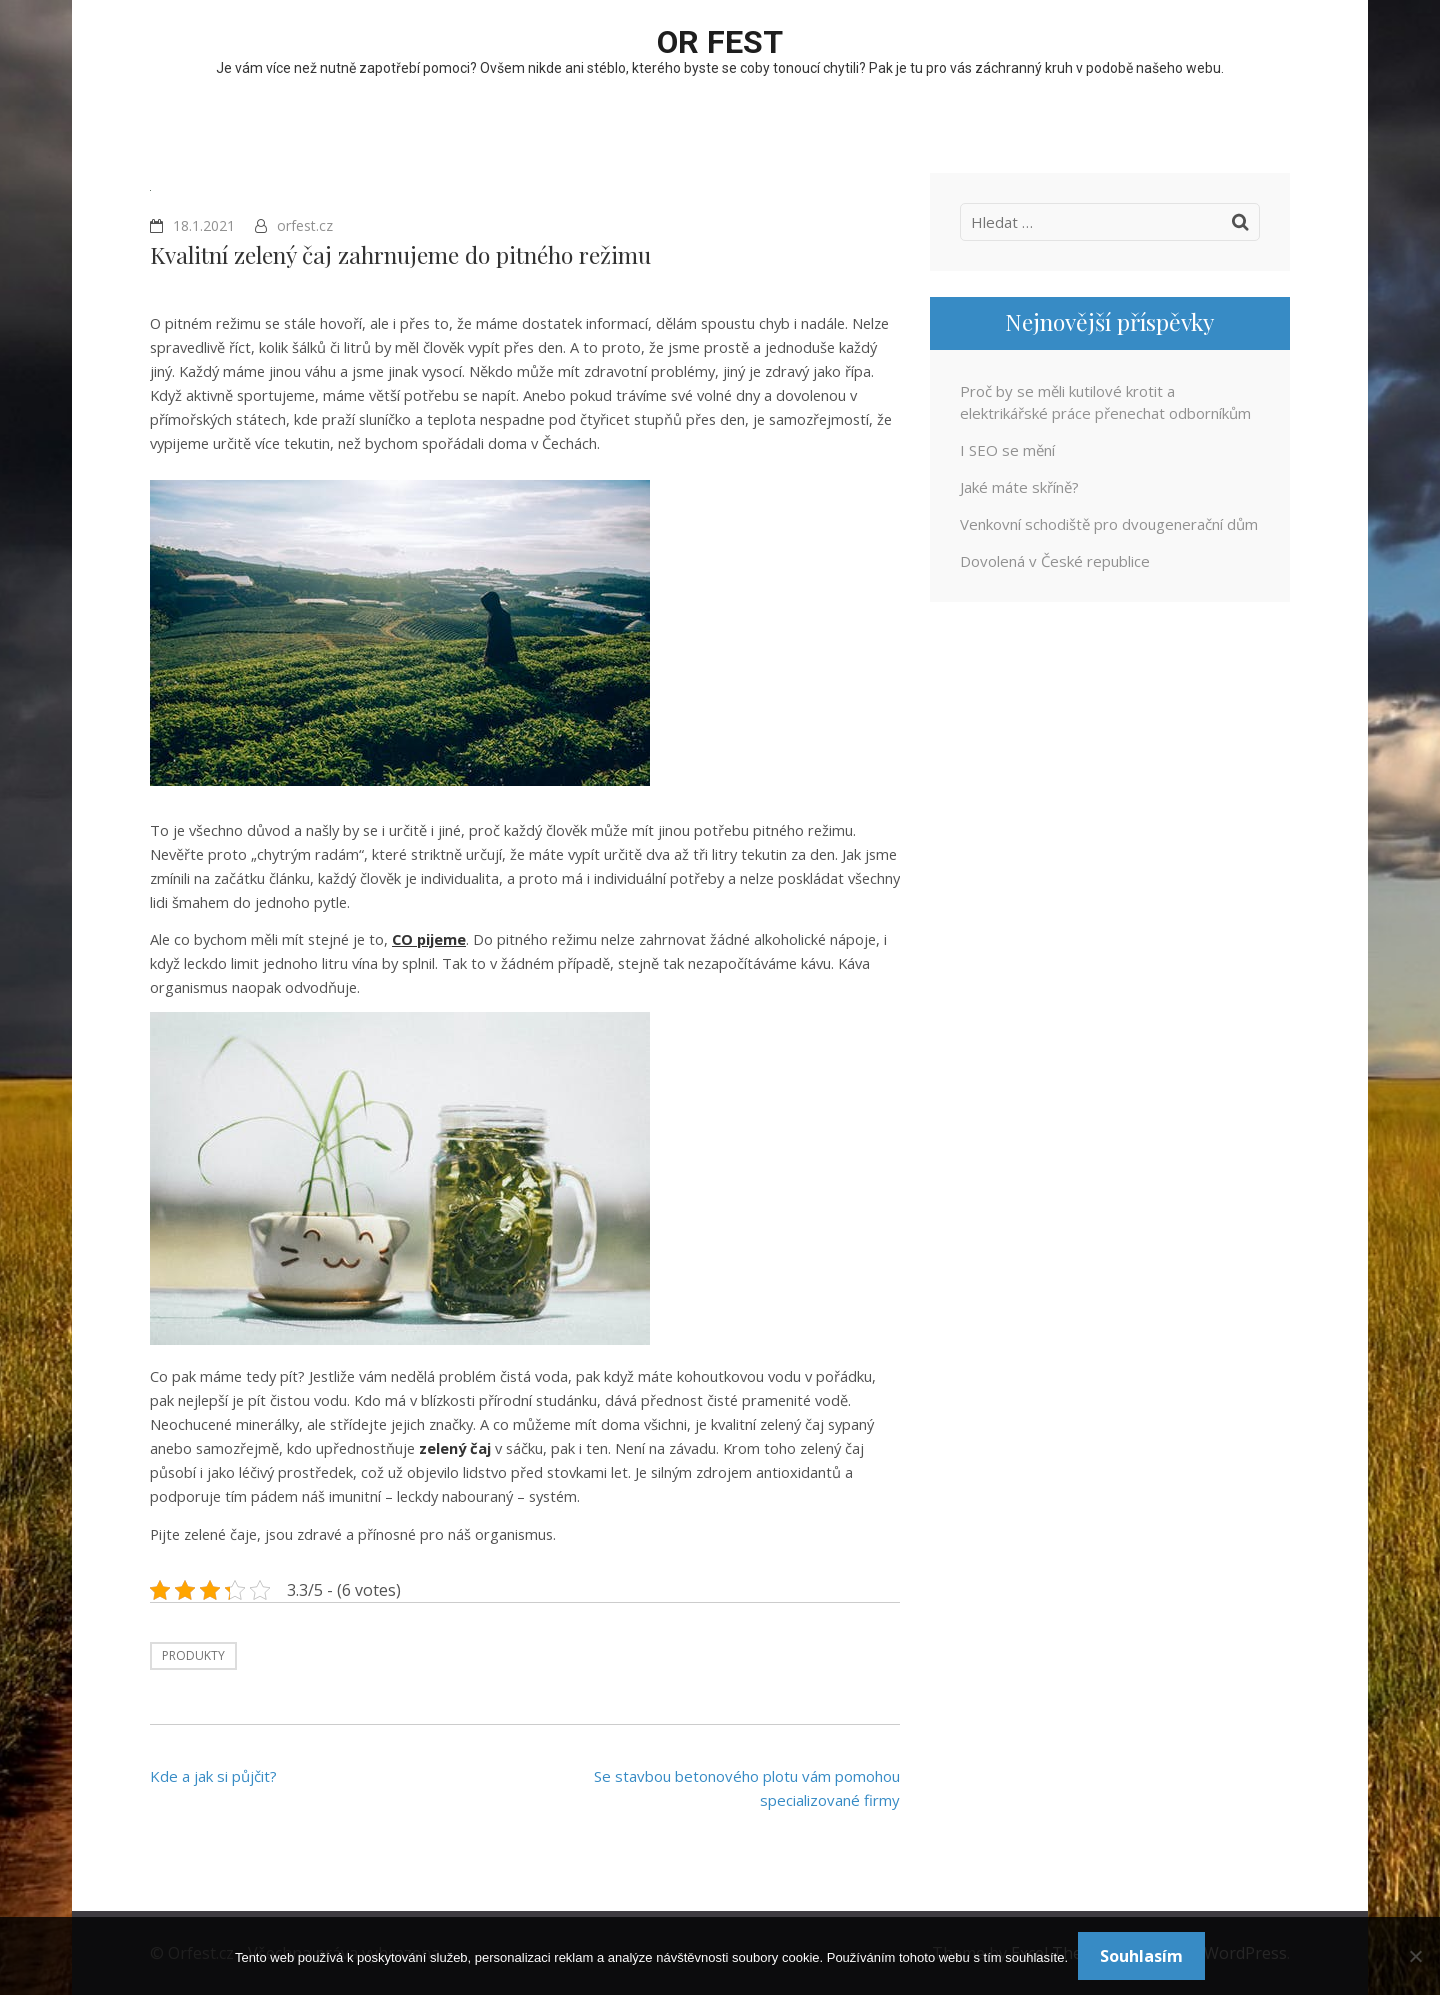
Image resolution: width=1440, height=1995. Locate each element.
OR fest (720, 42)
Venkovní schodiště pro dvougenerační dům (1109, 524)
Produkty (193, 1655)
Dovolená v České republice (1055, 561)
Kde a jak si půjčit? (213, 1776)
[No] (1415, 1956)
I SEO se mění (1007, 450)
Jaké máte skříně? (1019, 487)
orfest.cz (305, 225)
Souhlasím (1141, 1956)
